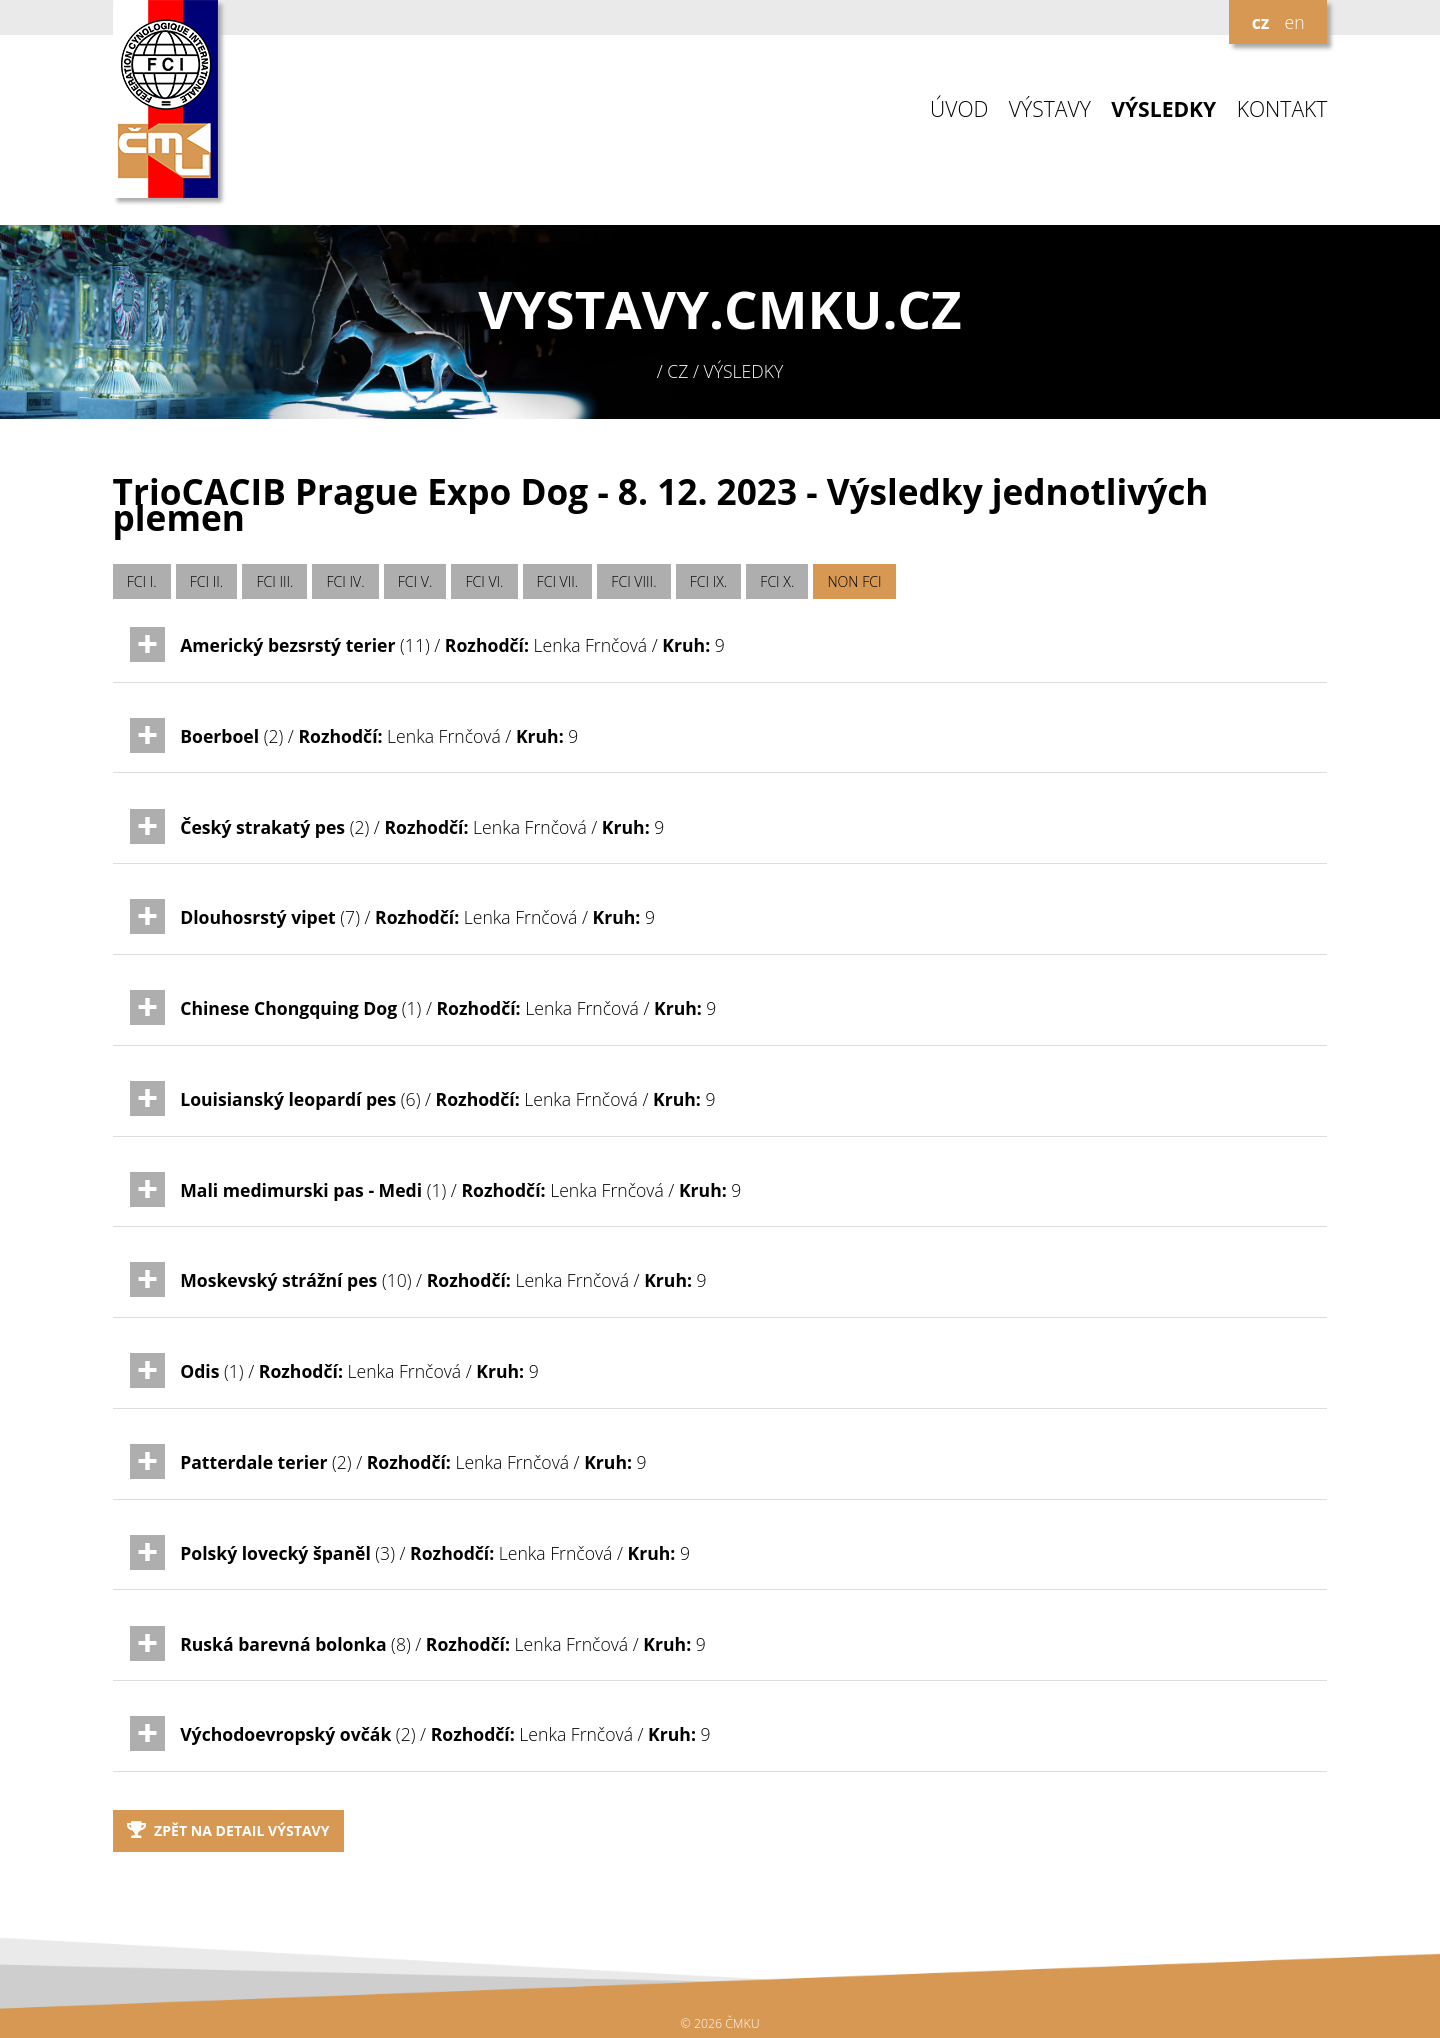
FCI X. (777, 581)
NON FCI (854, 581)
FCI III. (274, 581)
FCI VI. (484, 581)
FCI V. (415, 581)
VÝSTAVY (1050, 109)
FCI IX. (709, 581)
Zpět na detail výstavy (228, 1830)
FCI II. (206, 581)
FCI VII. (558, 581)
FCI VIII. (633, 581)
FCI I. (142, 581)
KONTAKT (1282, 109)
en (1294, 22)
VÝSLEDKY (1163, 109)
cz (1261, 22)
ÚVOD (959, 109)
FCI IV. (346, 581)
